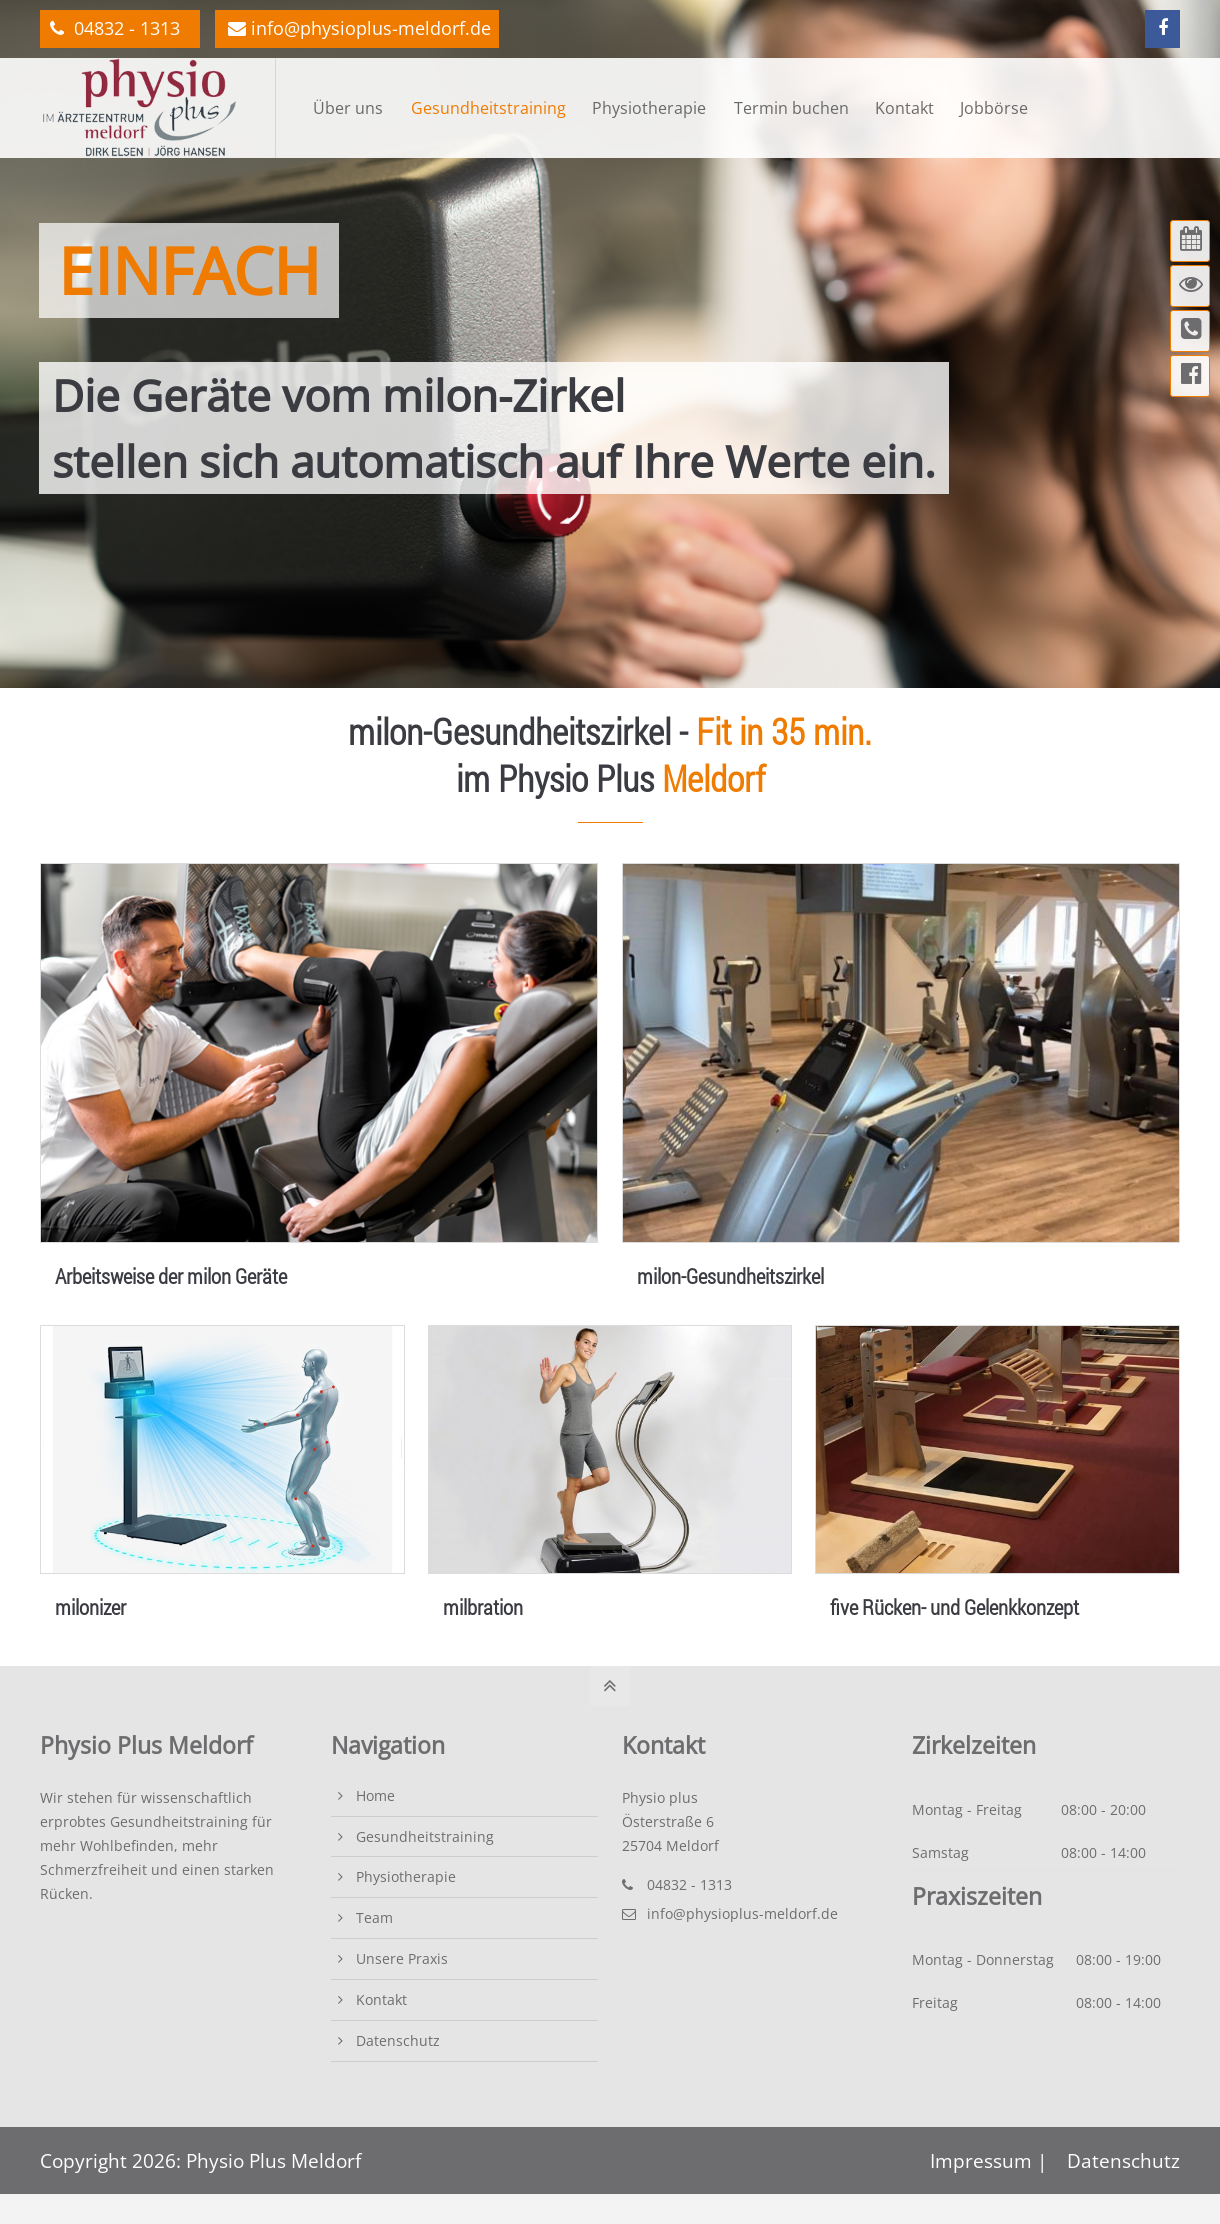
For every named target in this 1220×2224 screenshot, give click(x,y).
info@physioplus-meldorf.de (359, 28)
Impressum (983, 2160)
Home (375, 1795)
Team (374, 1917)
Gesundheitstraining (425, 1836)
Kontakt (381, 1999)
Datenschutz (398, 2040)
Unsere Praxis (402, 1958)
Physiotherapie (406, 1876)
